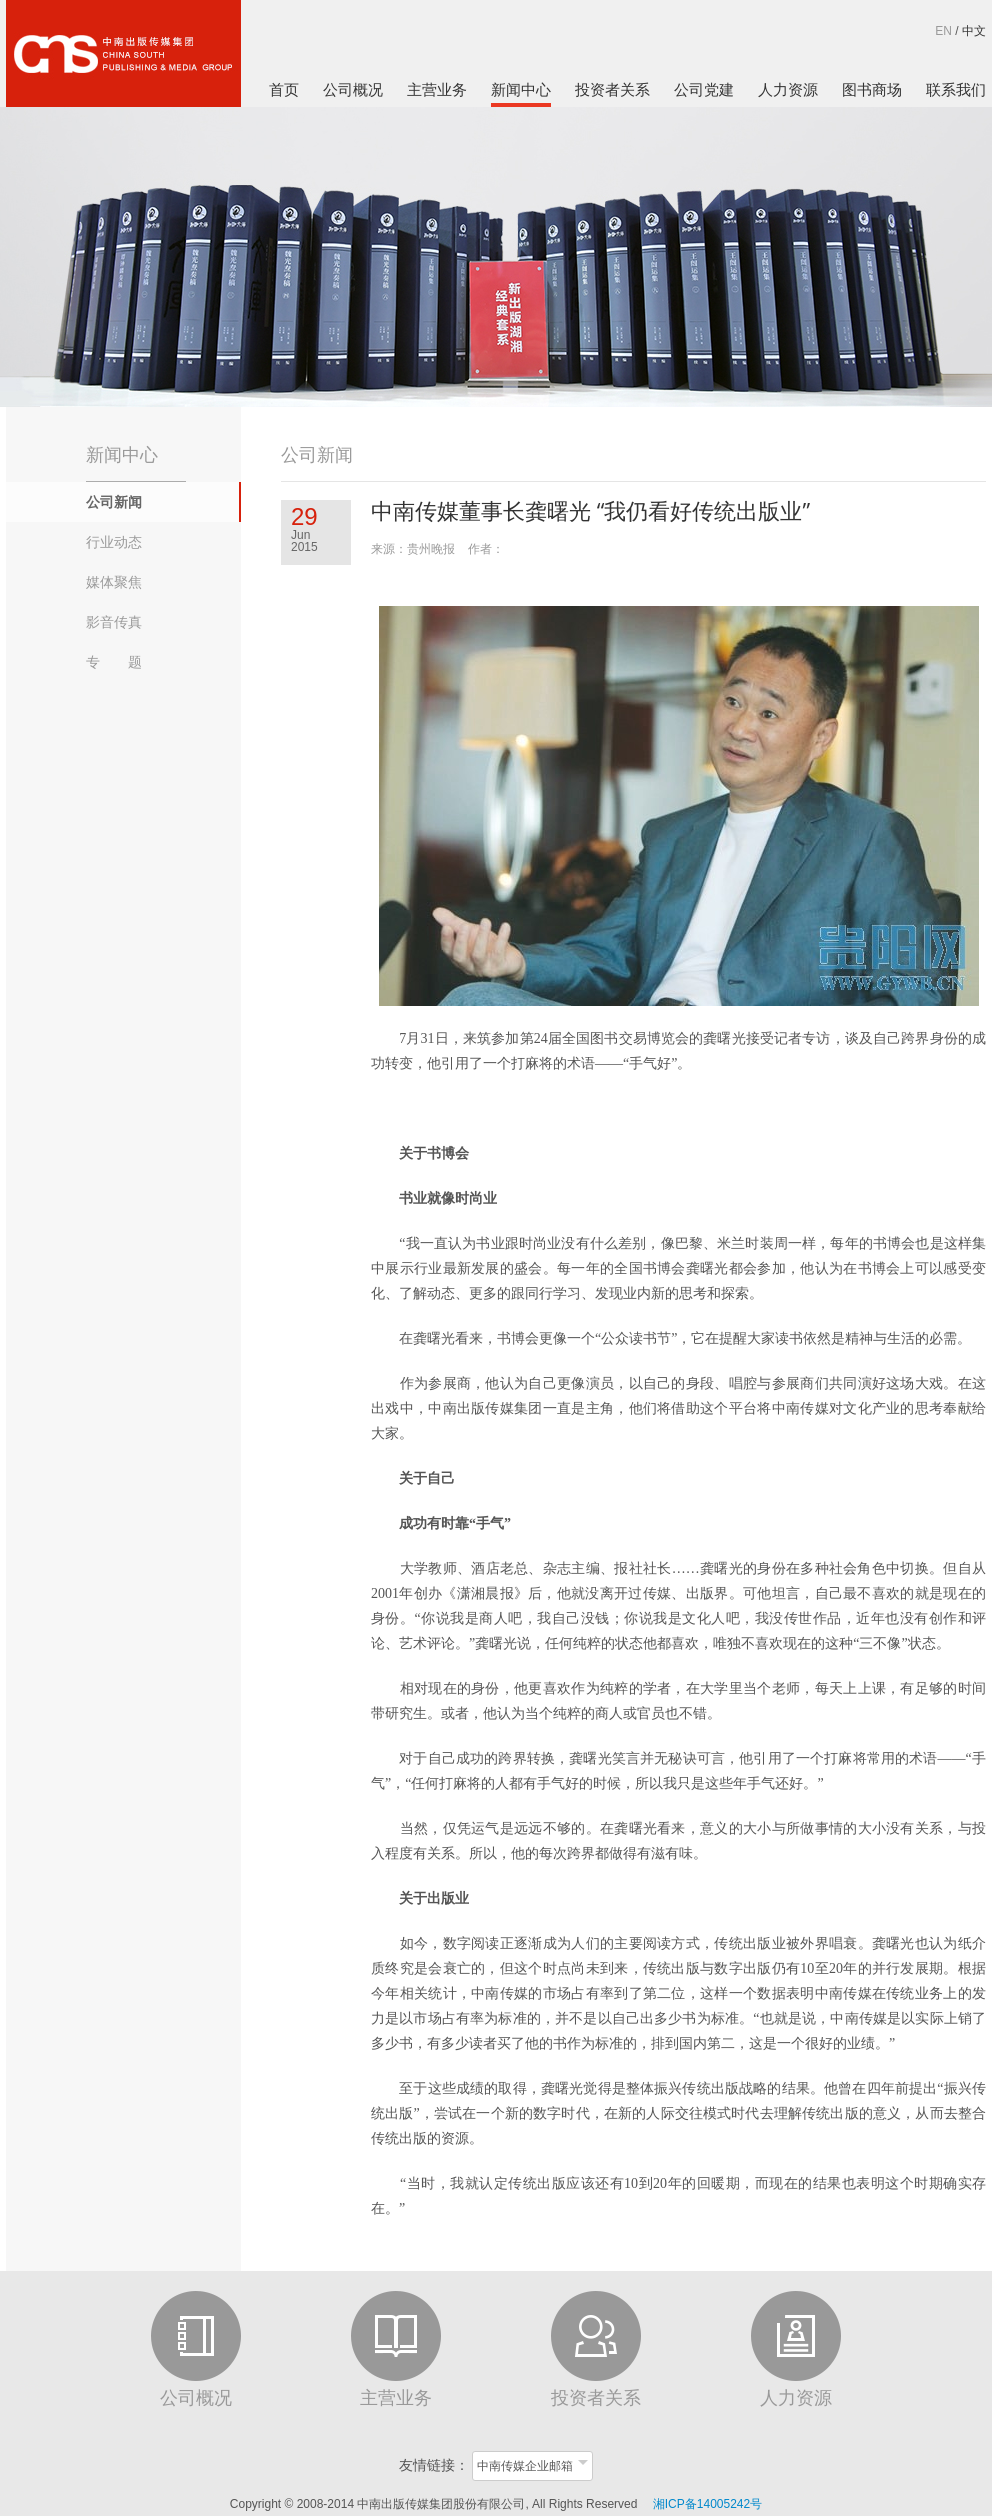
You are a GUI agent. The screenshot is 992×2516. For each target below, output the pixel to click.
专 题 (114, 662)
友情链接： (434, 2465)
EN (943, 31)
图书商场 (872, 89)
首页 (284, 89)
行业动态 (114, 542)
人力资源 (788, 89)
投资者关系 (612, 89)
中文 (974, 31)
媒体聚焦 (114, 582)
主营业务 (437, 89)
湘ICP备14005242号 (707, 2504)
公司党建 (704, 89)
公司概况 (353, 89)
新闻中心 (521, 89)
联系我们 (956, 89)
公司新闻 (114, 502)
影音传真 (114, 622)
